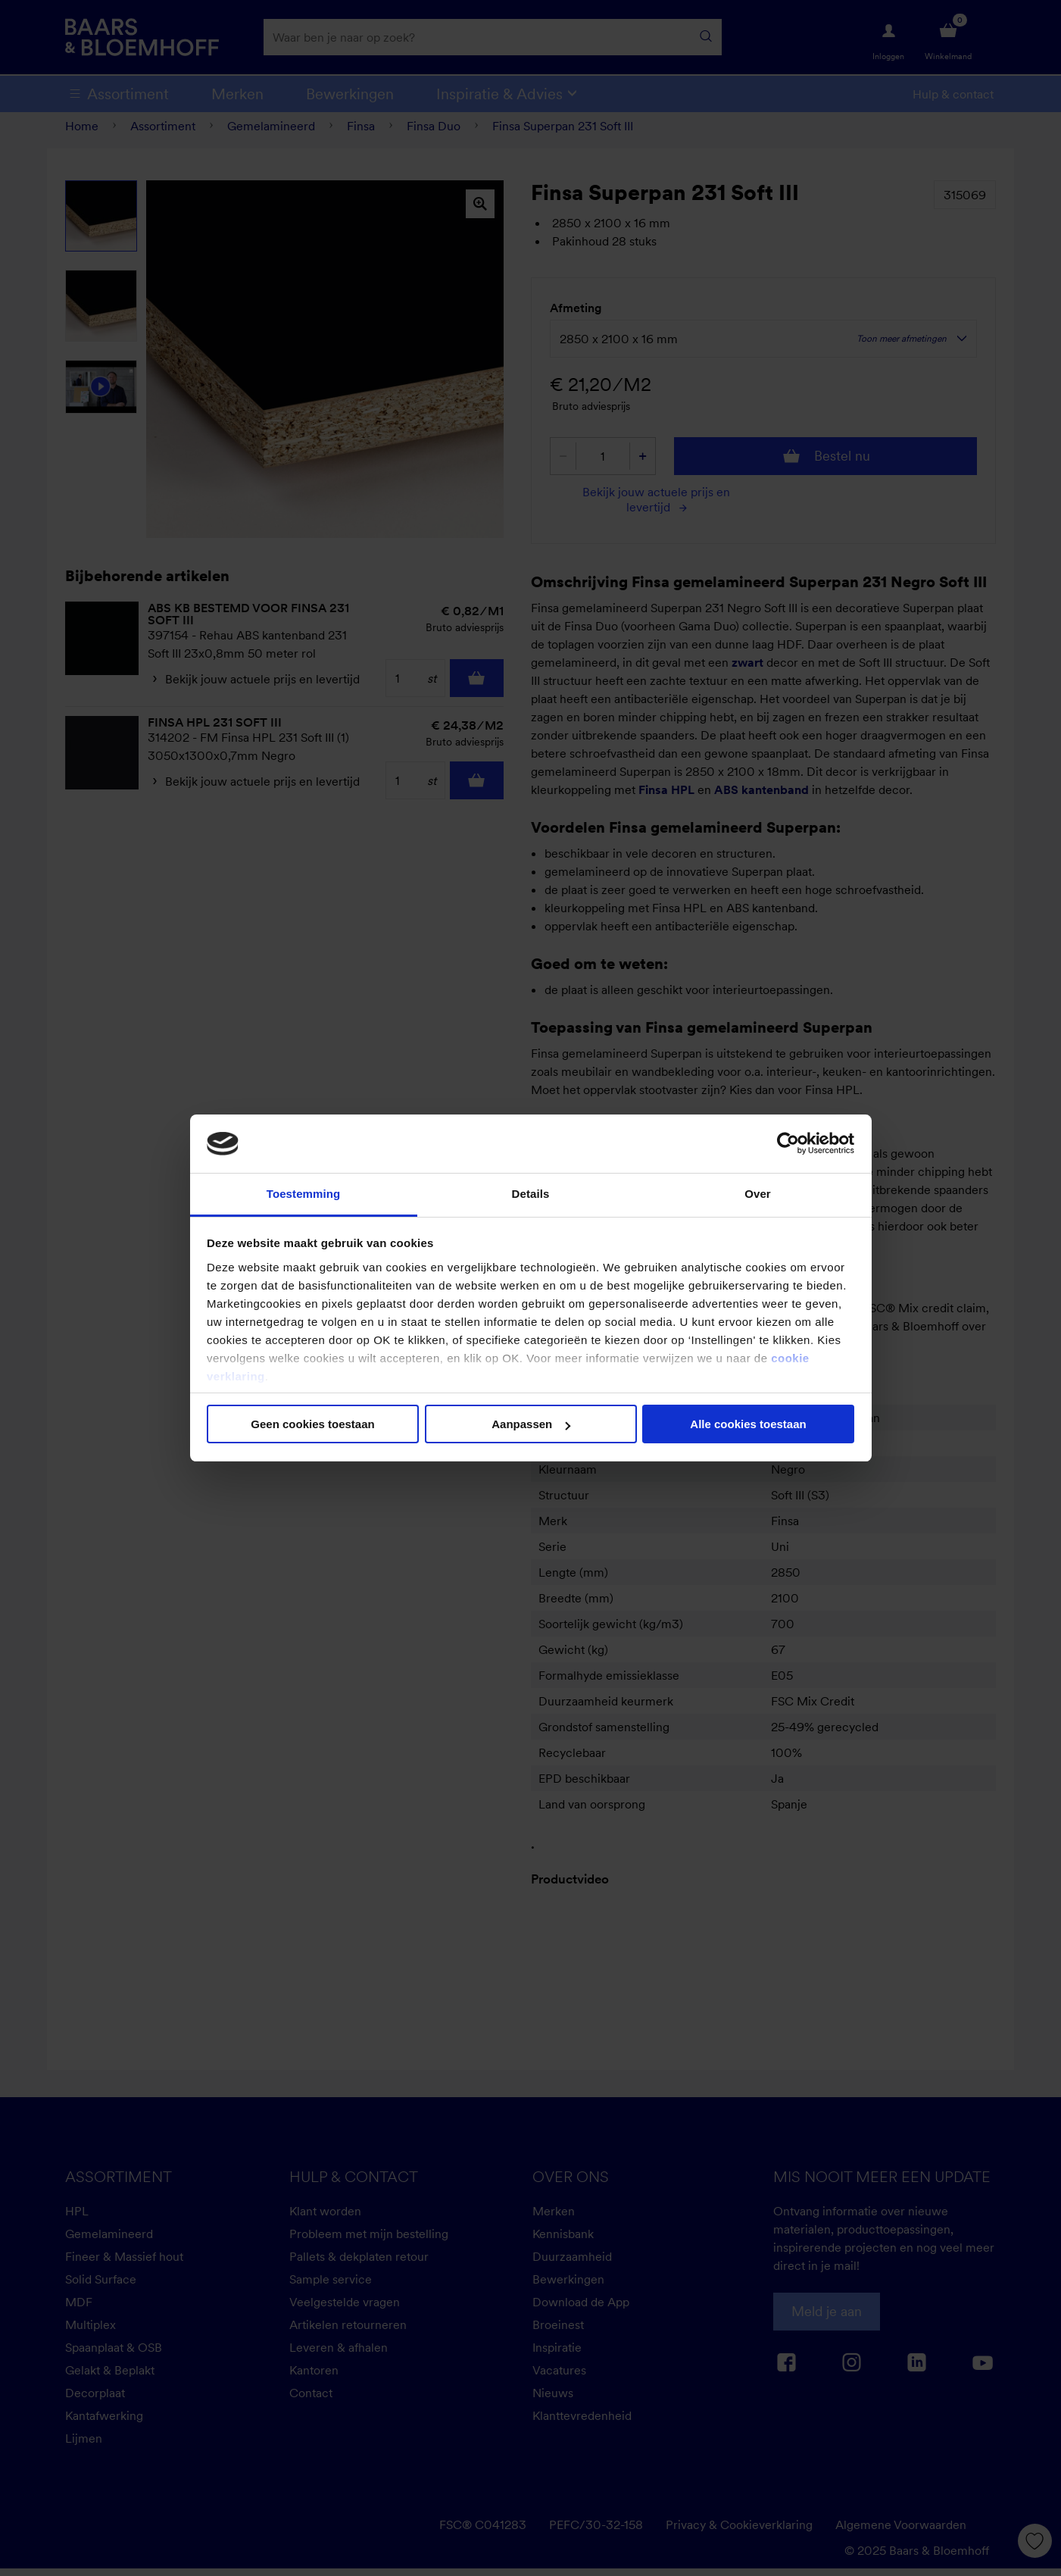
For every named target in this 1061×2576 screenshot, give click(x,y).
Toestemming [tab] (304, 1193)
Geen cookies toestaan (312, 1424)
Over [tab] (757, 1193)
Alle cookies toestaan (748, 1424)
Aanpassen (530, 1424)
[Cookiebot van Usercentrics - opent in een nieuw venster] (788, 1143)
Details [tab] (531, 1193)
